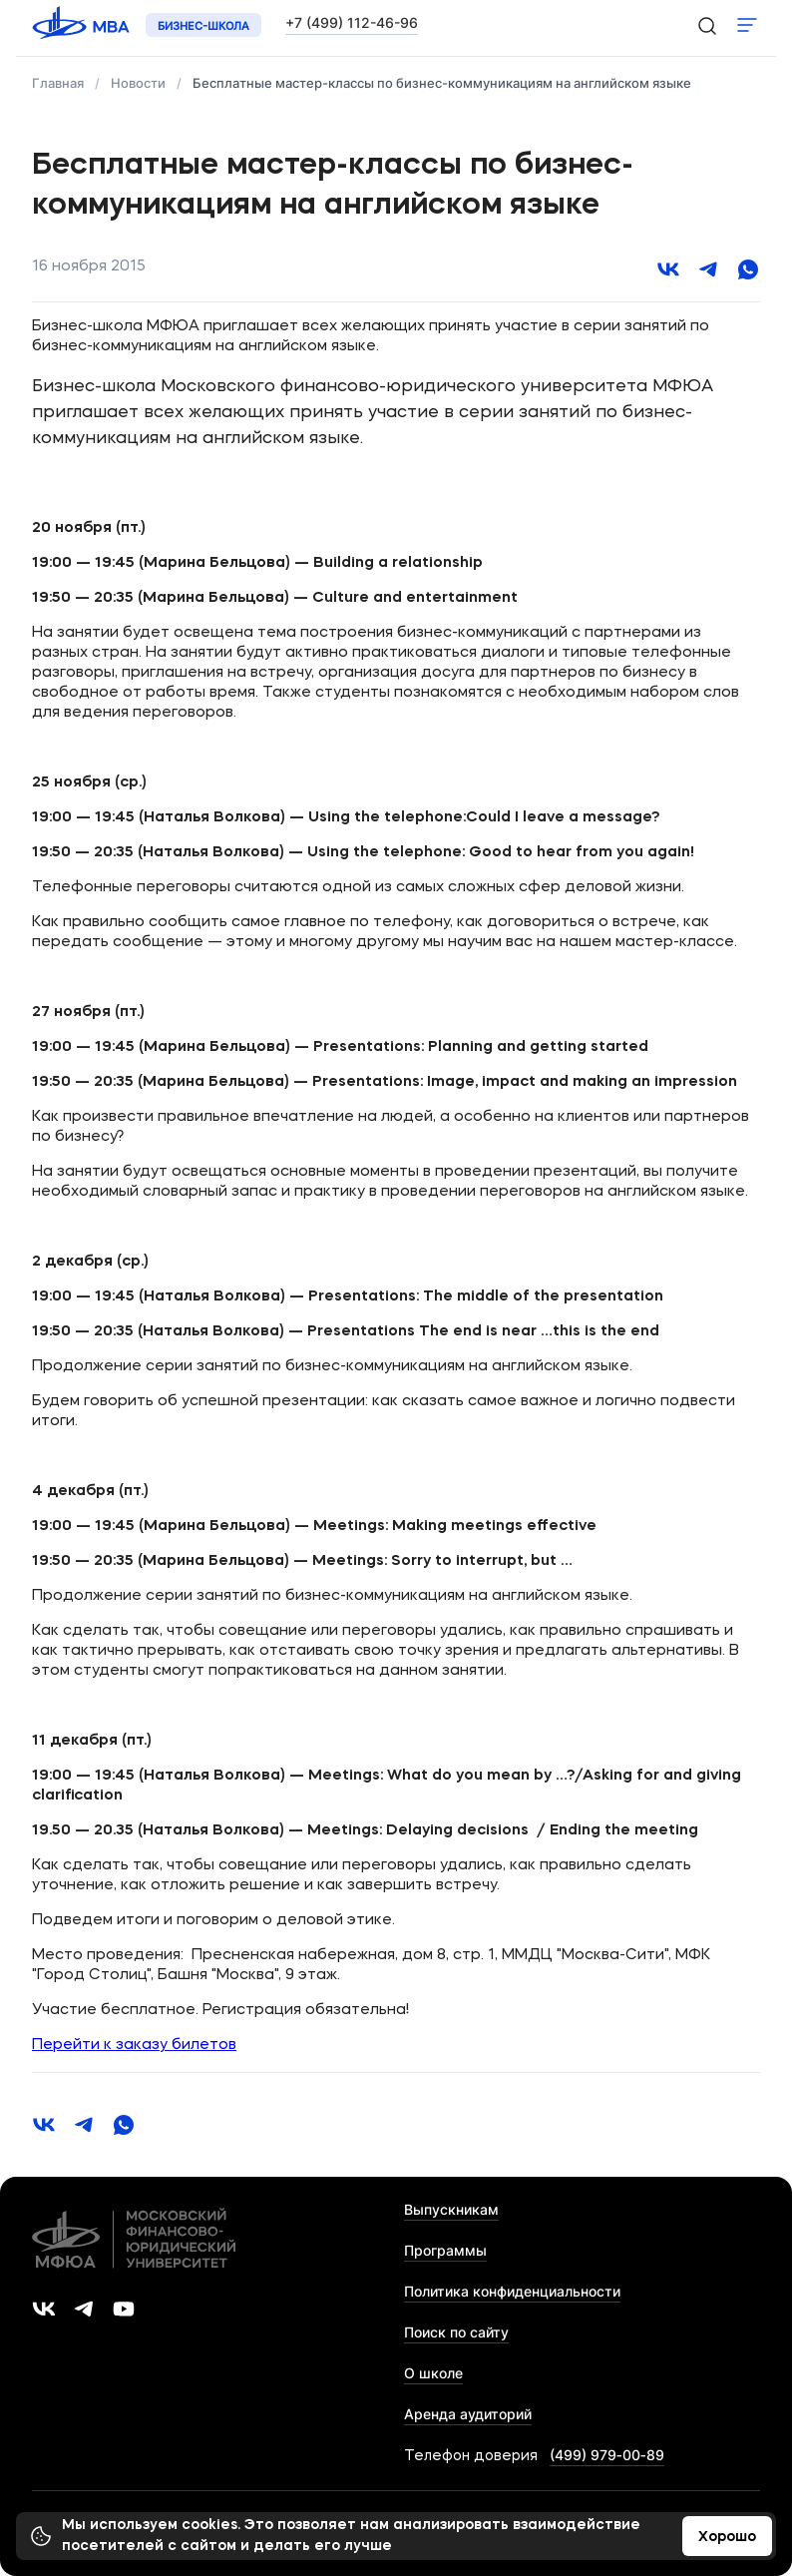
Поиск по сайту (456, 2331)
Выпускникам (451, 2209)
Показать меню (747, 25)
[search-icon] (706, 25)
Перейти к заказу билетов (134, 2045)
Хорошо (727, 2537)
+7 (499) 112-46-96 (351, 22)
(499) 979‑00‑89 (607, 2454)
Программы (445, 2250)
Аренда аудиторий (468, 2413)
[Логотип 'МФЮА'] (83, 25)
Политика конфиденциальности (512, 2291)
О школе (433, 2372)
